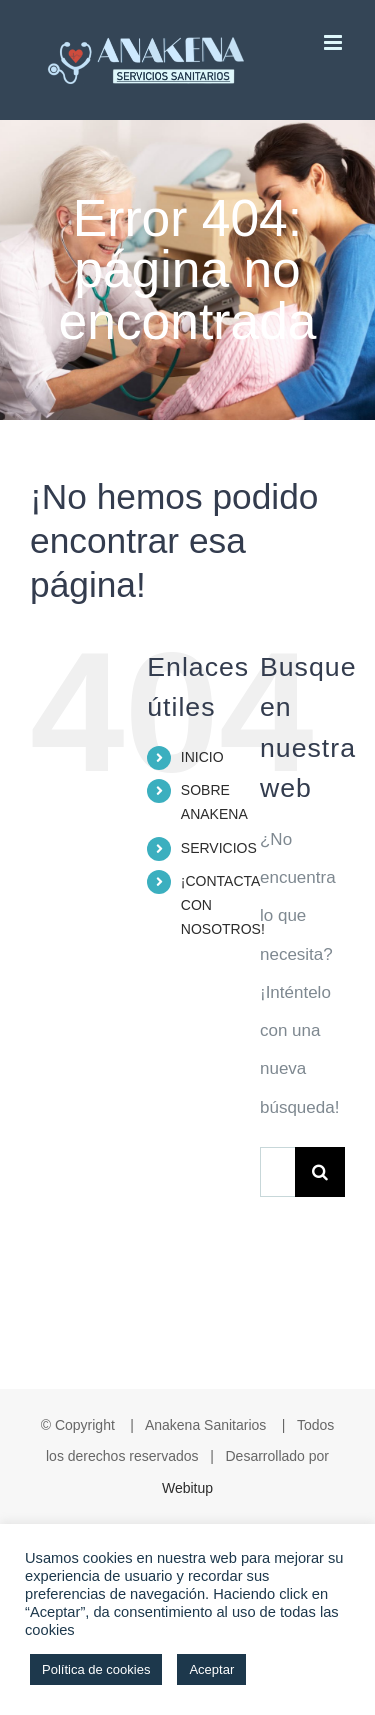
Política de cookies (96, 1669)
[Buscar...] (277, 1172)
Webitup (187, 1488)
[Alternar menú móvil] (334, 42)
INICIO (202, 757)
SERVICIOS (219, 848)
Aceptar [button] (211, 1669)
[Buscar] (320, 1172)
